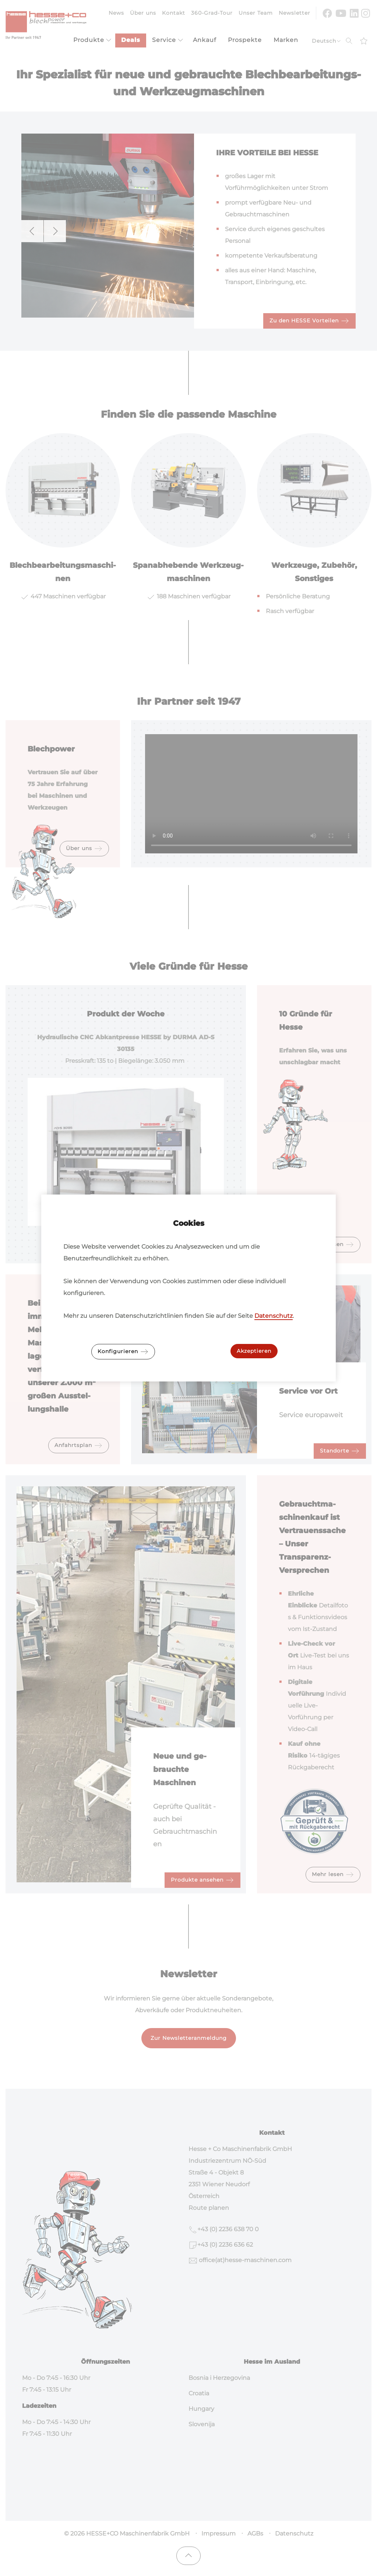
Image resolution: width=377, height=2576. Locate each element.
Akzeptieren (254, 1351)
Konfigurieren (123, 1351)
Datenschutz (273, 1315)
